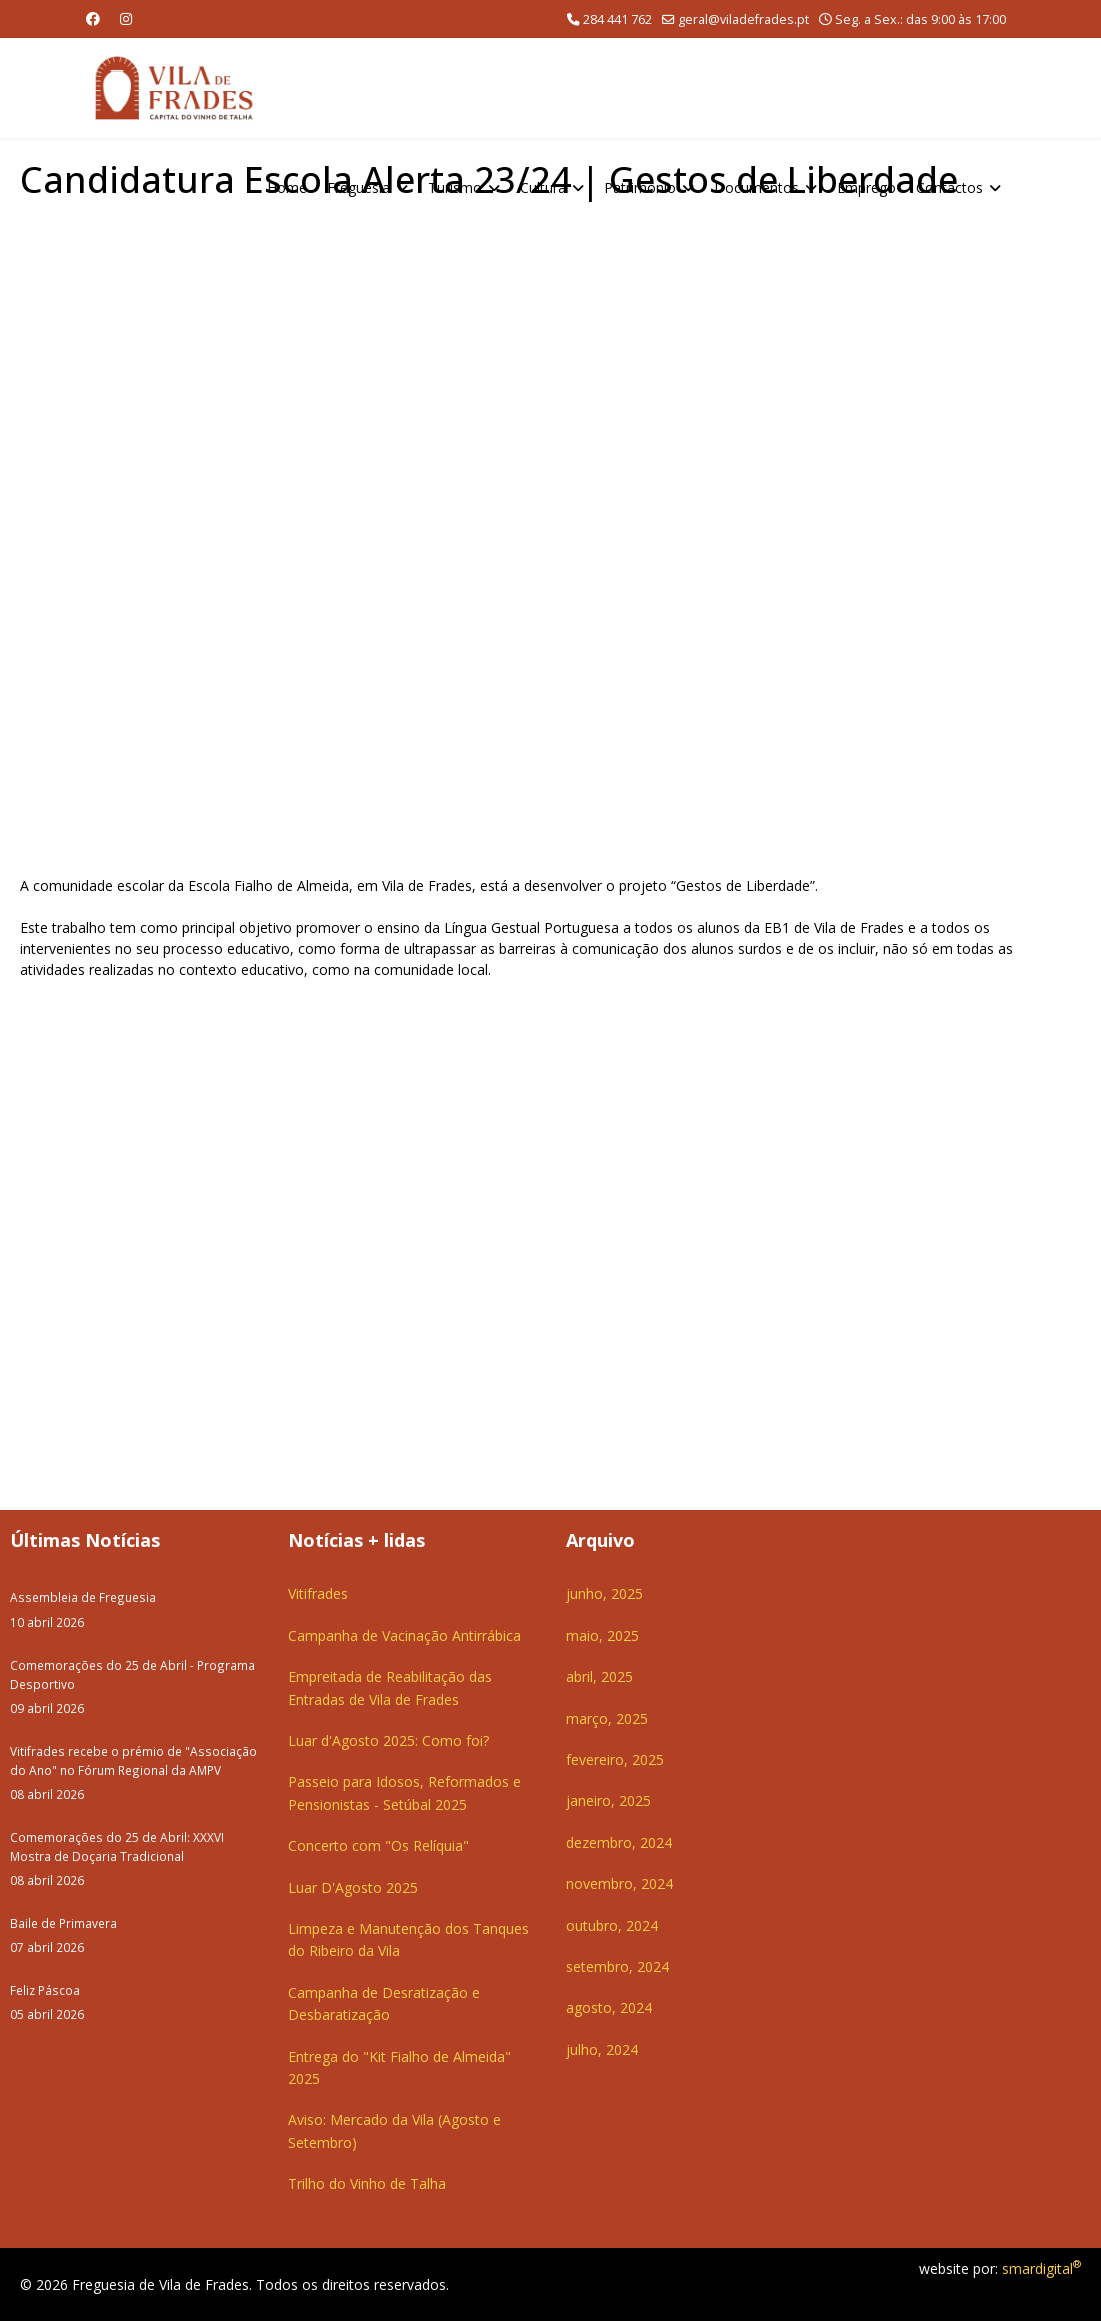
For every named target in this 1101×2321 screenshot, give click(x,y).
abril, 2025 (599, 1676)
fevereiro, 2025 (615, 1759)
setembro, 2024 (617, 1966)
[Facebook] (93, 18)
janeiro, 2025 (608, 1800)
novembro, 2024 (619, 1883)
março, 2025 (607, 1718)
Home (287, 187)
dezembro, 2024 (619, 1842)
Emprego (866, 187)
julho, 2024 (602, 2049)
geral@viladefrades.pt (743, 19)
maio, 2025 (602, 1635)
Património (640, 187)
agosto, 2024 (609, 2007)
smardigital (1041, 2268)
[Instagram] (126, 18)
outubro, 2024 (612, 1925)
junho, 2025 (604, 1593)
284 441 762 (617, 19)
